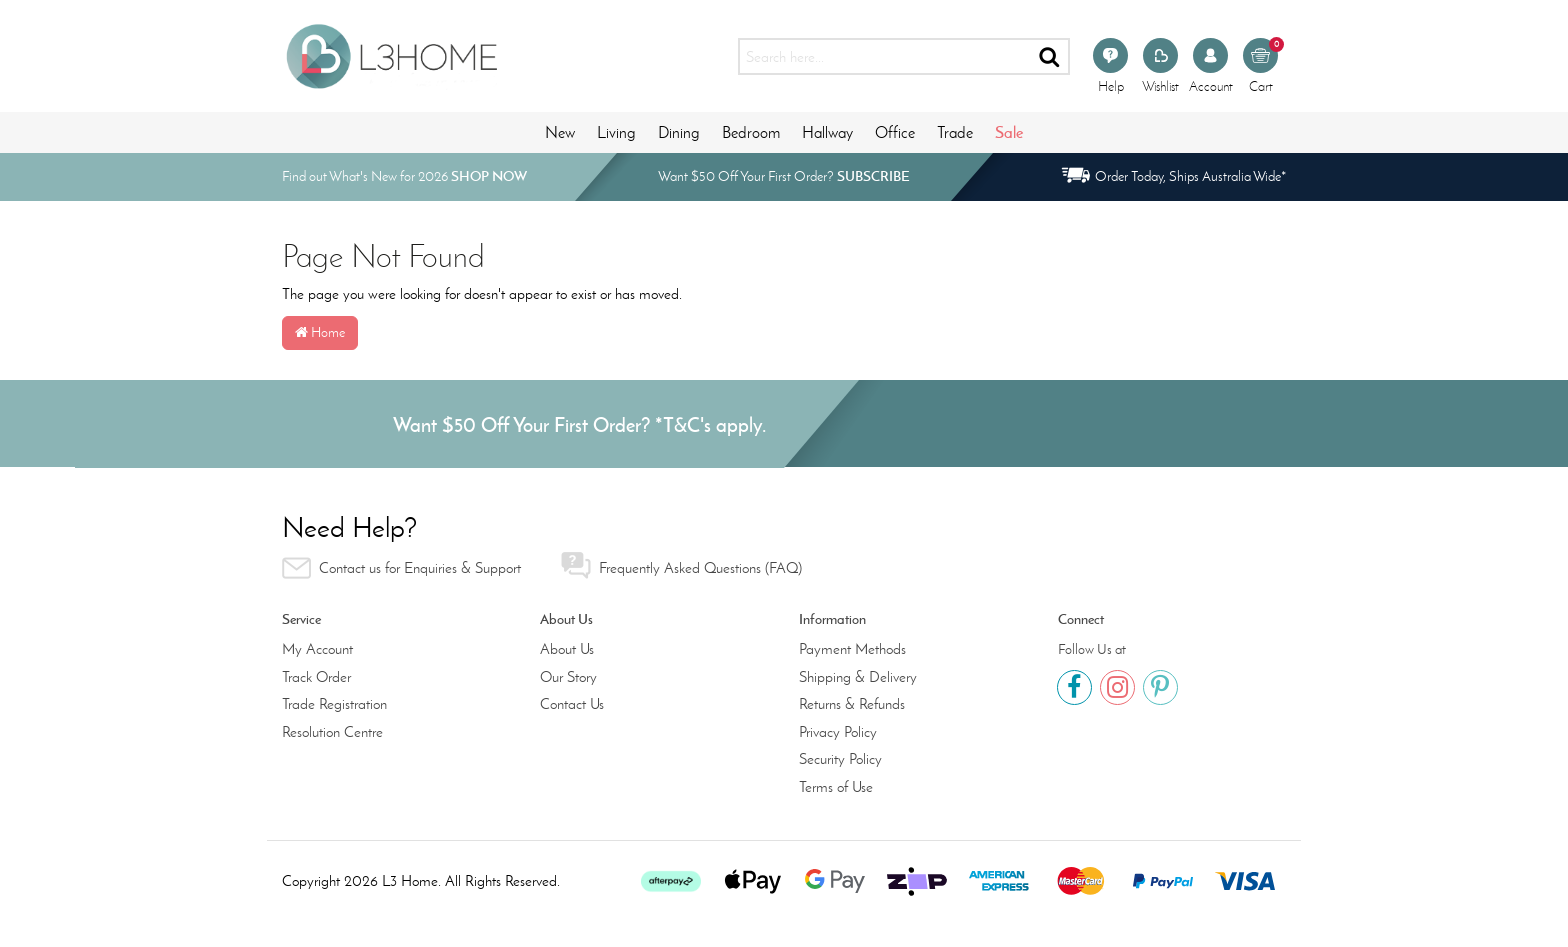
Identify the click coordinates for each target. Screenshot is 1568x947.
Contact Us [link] (572, 704)
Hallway (827, 132)
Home (320, 332)
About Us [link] (567, 649)
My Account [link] (317, 649)
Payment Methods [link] (852, 649)
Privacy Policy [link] (838, 732)
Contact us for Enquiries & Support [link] (401, 568)
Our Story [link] (568, 677)
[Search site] (1050, 56)
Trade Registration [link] (334, 704)
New (560, 132)
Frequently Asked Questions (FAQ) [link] (681, 565)
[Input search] (884, 56)
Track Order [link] (316, 677)
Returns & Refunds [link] (852, 704)
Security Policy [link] (840, 759)
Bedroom (751, 132)
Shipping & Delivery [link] (858, 677)
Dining (679, 132)
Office (895, 132)
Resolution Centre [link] (332, 732)
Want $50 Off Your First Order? (784, 176)
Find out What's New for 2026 (404, 176)
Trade (955, 132)
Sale (1009, 132)
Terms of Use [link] (836, 787)
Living (616, 132)
